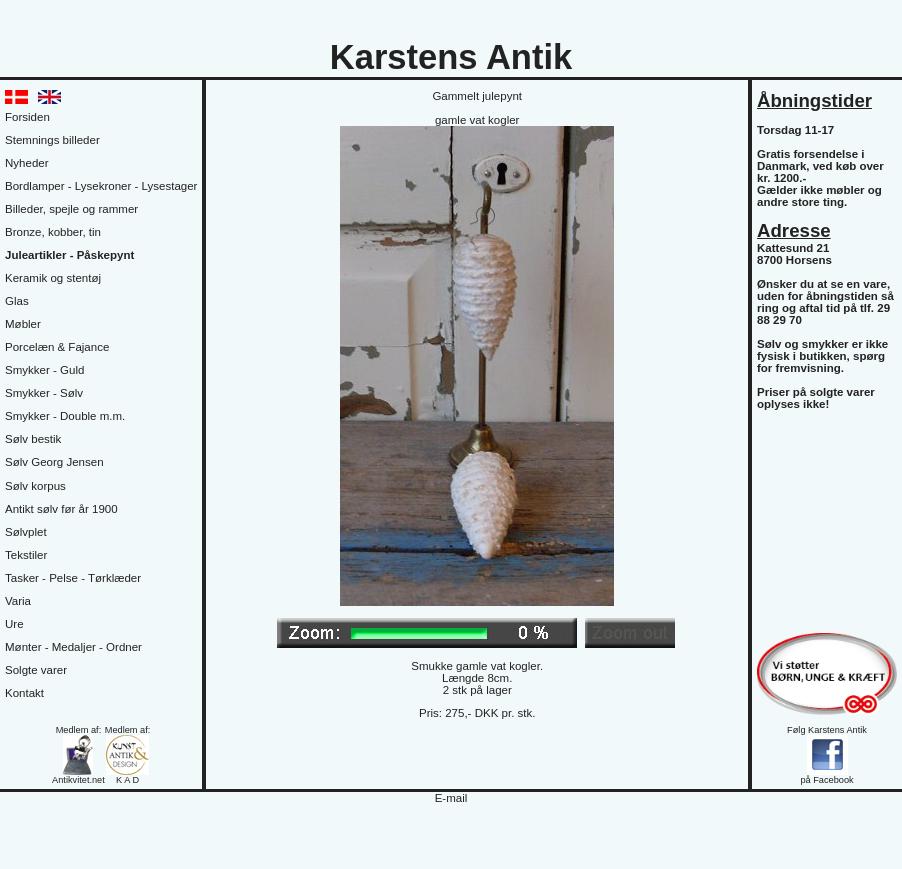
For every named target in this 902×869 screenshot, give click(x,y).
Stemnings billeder (52, 140)
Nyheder (27, 163)
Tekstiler (26, 555)
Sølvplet (26, 532)
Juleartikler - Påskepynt (69, 255)
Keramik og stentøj (53, 278)
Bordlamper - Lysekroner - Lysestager (101, 186)
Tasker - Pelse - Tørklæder (73, 578)
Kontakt (24, 693)
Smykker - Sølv (44, 393)
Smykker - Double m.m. (65, 416)
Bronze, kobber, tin (53, 232)
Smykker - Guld (44, 370)
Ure (14, 624)
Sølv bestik (33, 439)
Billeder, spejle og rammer (71, 209)
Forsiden (27, 117)
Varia (18, 601)
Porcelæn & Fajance (57, 347)
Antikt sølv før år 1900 (61, 509)
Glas (17, 301)
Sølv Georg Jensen (54, 462)
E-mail (451, 798)
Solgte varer (36, 670)
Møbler (23, 324)
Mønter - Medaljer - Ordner (73, 647)
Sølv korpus (35, 486)
